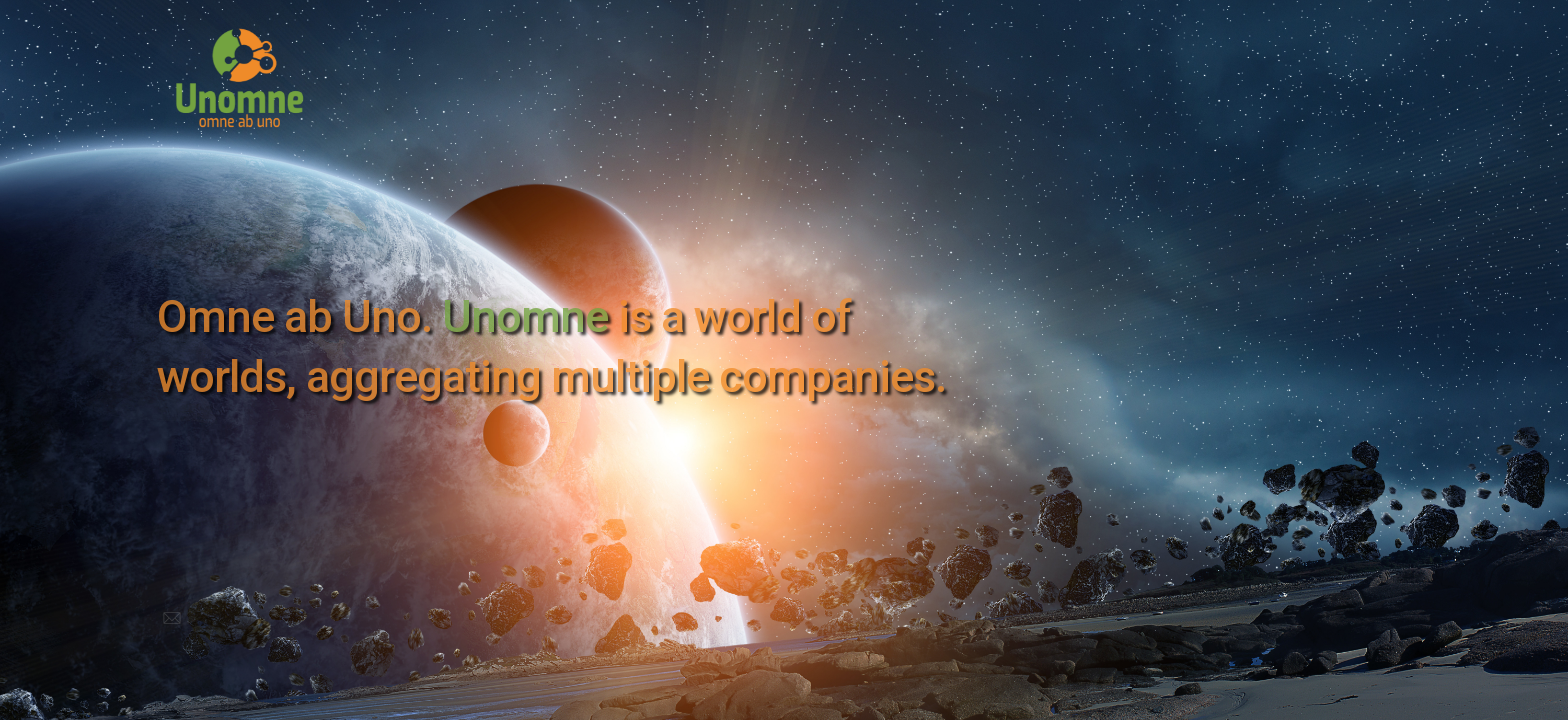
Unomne (525, 316)
